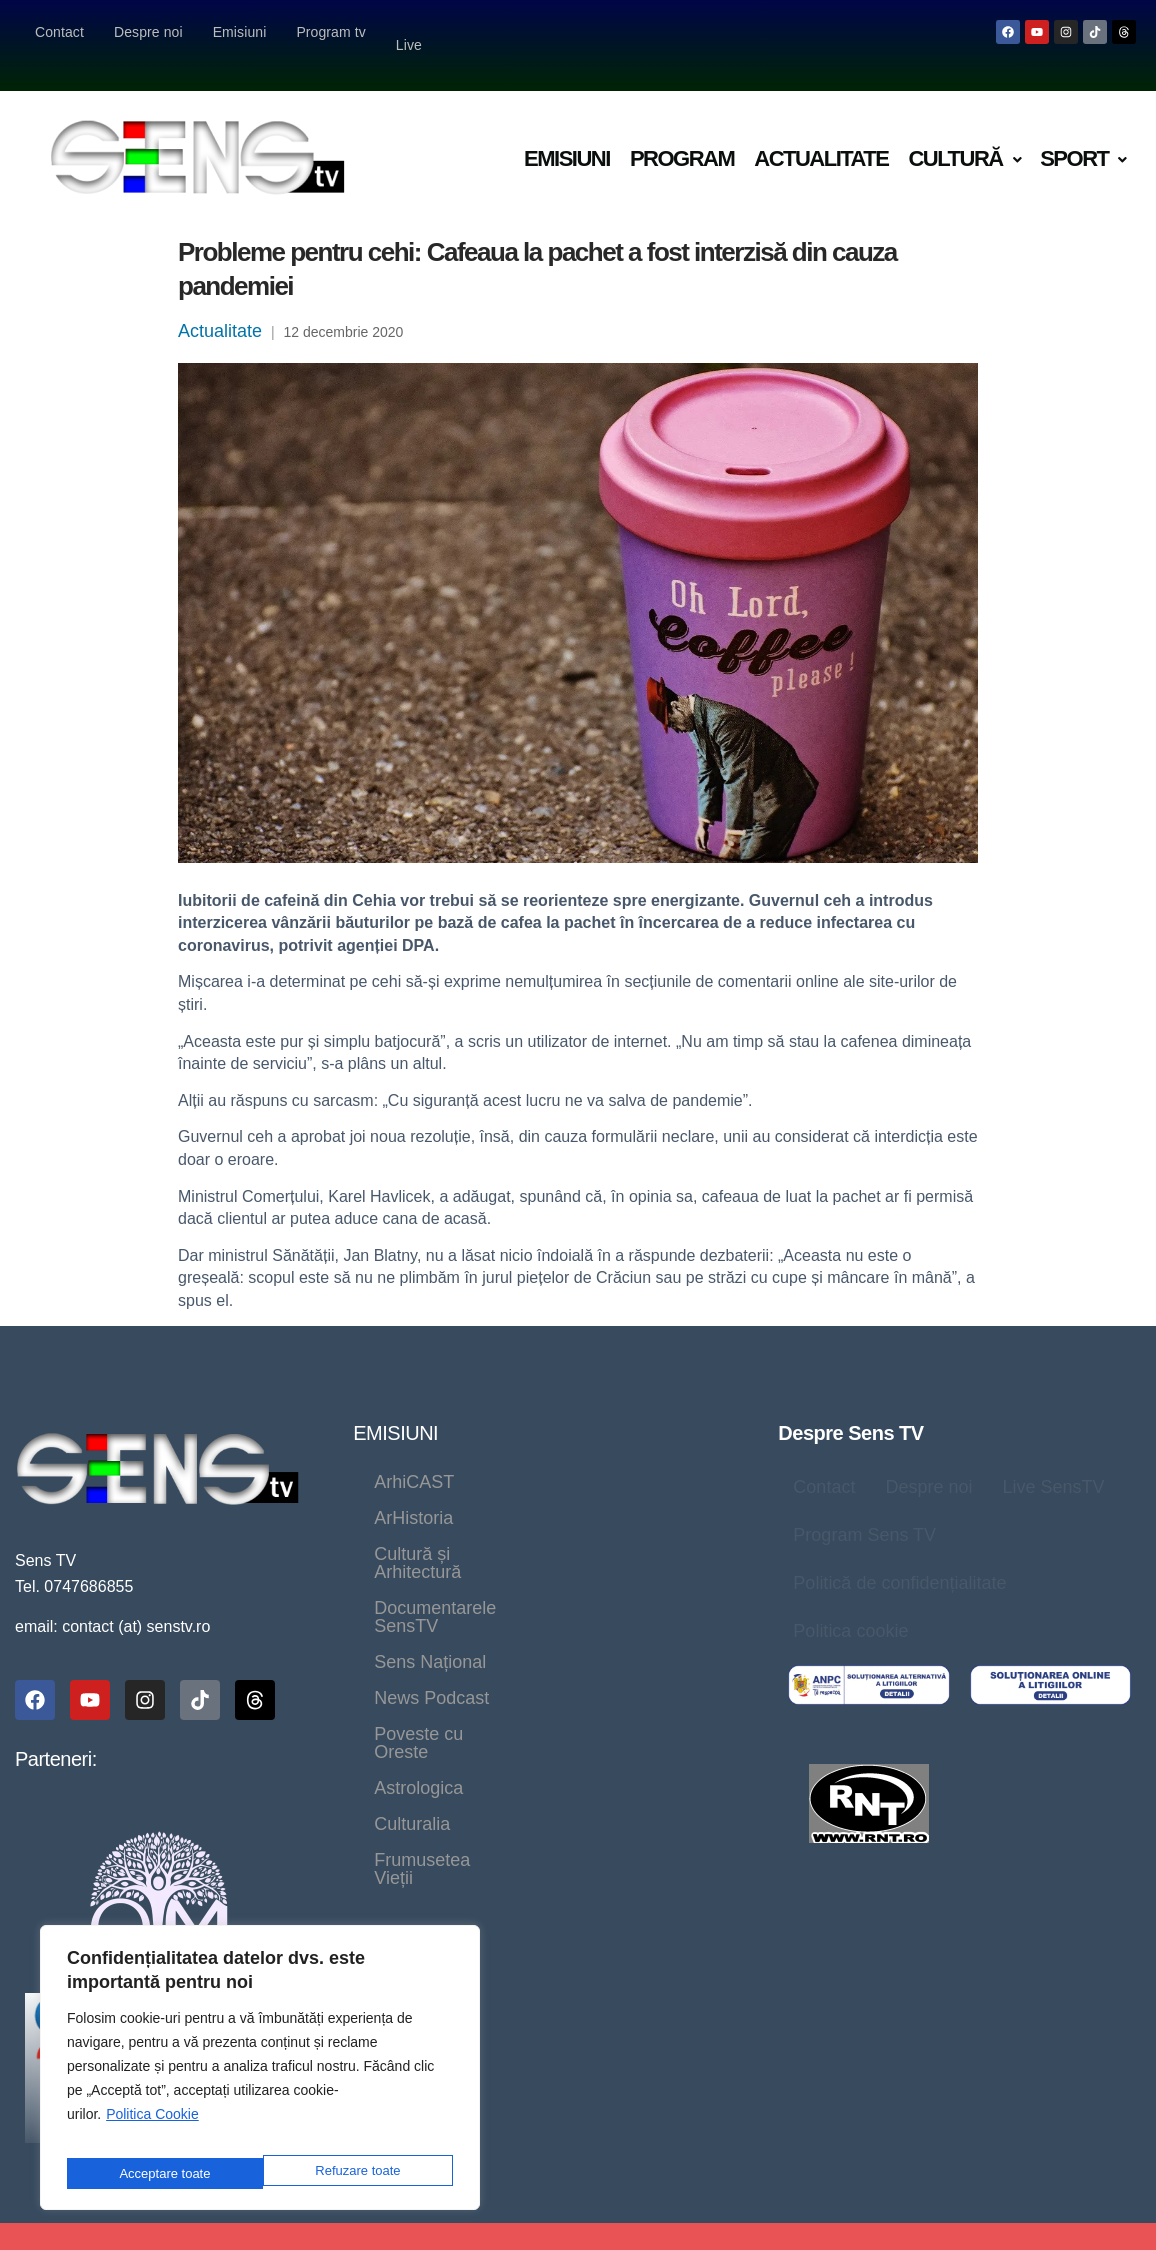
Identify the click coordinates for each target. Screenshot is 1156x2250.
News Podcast (585, 1564)
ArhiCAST (414, 1456)
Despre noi (148, 32)
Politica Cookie (152, 2128)
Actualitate (821, 132)
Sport (1083, 132)
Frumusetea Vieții (562, 1636)
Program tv (330, 32)
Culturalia (412, 1636)
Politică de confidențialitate (899, 1557)
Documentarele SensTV (469, 1528)
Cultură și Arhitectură (457, 1492)
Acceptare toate (356, 2172)
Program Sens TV (864, 1509)
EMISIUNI (395, 1407)
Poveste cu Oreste (448, 1600)
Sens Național (430, 1564)
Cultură (964, 132)
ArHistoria (535, 1456)
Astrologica (608, 1600)
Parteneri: (56, 1733)
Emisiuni (240, 32)
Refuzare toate (160, 2172)
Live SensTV (1053, 1461)
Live (411, 31)
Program (682, 132)
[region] (260, 2074)
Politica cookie (850, 1605)
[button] (964, 133)
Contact (59, 32)
